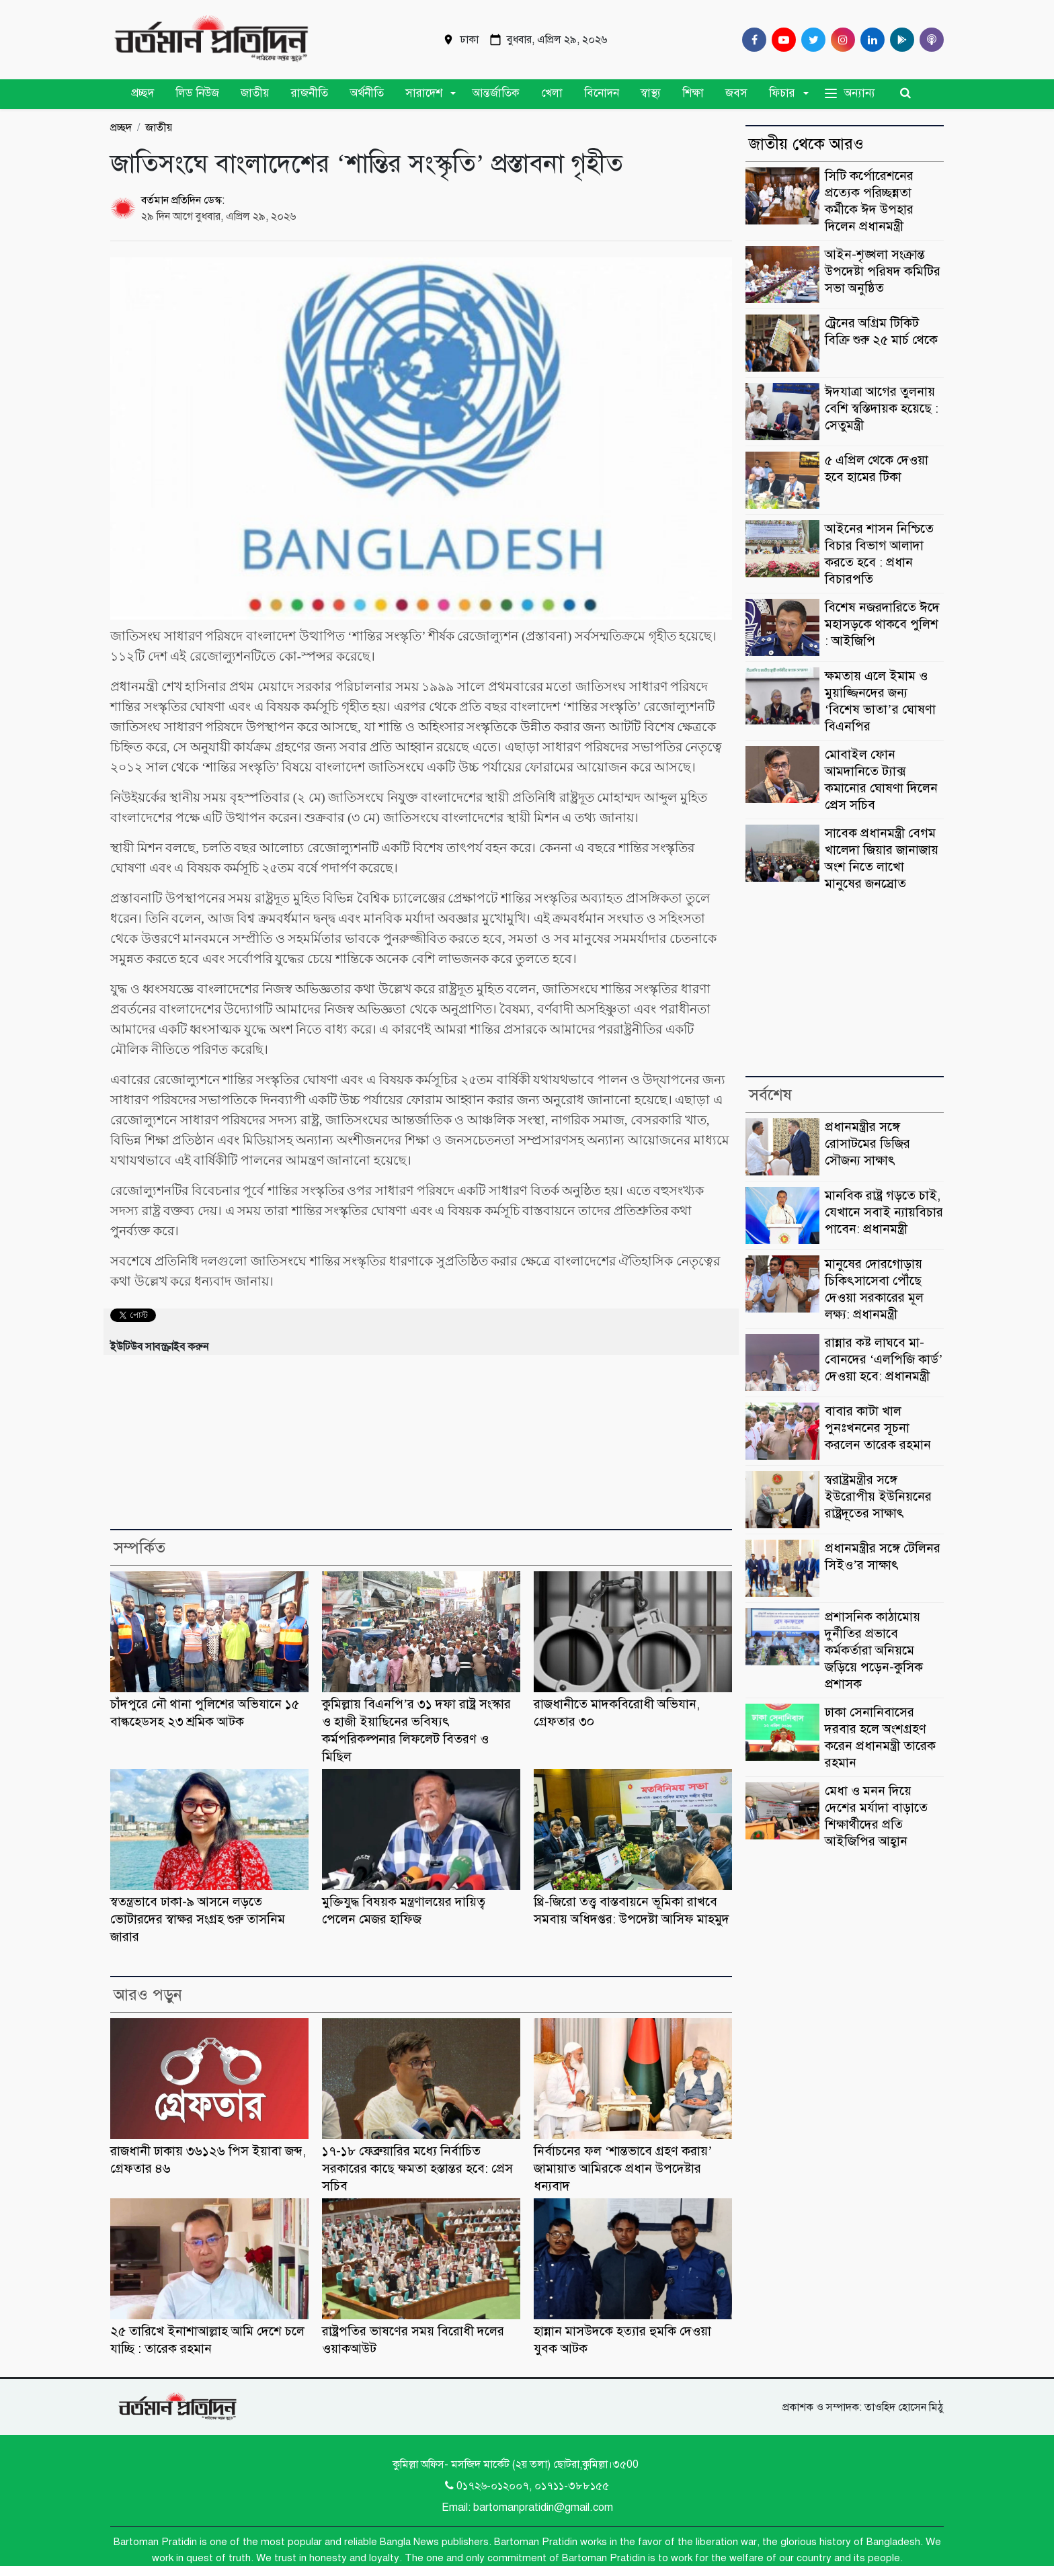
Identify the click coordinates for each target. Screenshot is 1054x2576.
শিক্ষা (693, 93)
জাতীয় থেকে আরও (806, 144)
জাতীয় (255, 93)
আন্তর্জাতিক (496, 93)
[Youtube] (781, 40)
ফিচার (782, 93)
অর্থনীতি (367, 93)
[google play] (899, 40)
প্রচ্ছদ (142, 93)
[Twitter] (810, 40)
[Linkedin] (870, 40)
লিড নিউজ (197, 93)
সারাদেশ (423, 93)
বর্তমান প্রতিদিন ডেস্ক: (183, 200)
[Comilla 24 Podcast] (929, 40)
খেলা (552, 93)
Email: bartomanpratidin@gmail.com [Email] (527, 2507)
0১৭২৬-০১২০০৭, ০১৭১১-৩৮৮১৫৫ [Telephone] (527, 2486)
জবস (736, 93)
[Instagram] (840, 40)
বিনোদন (601, 93)
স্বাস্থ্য (651, 93)
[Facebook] (751, 40)
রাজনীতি (309, 93)
